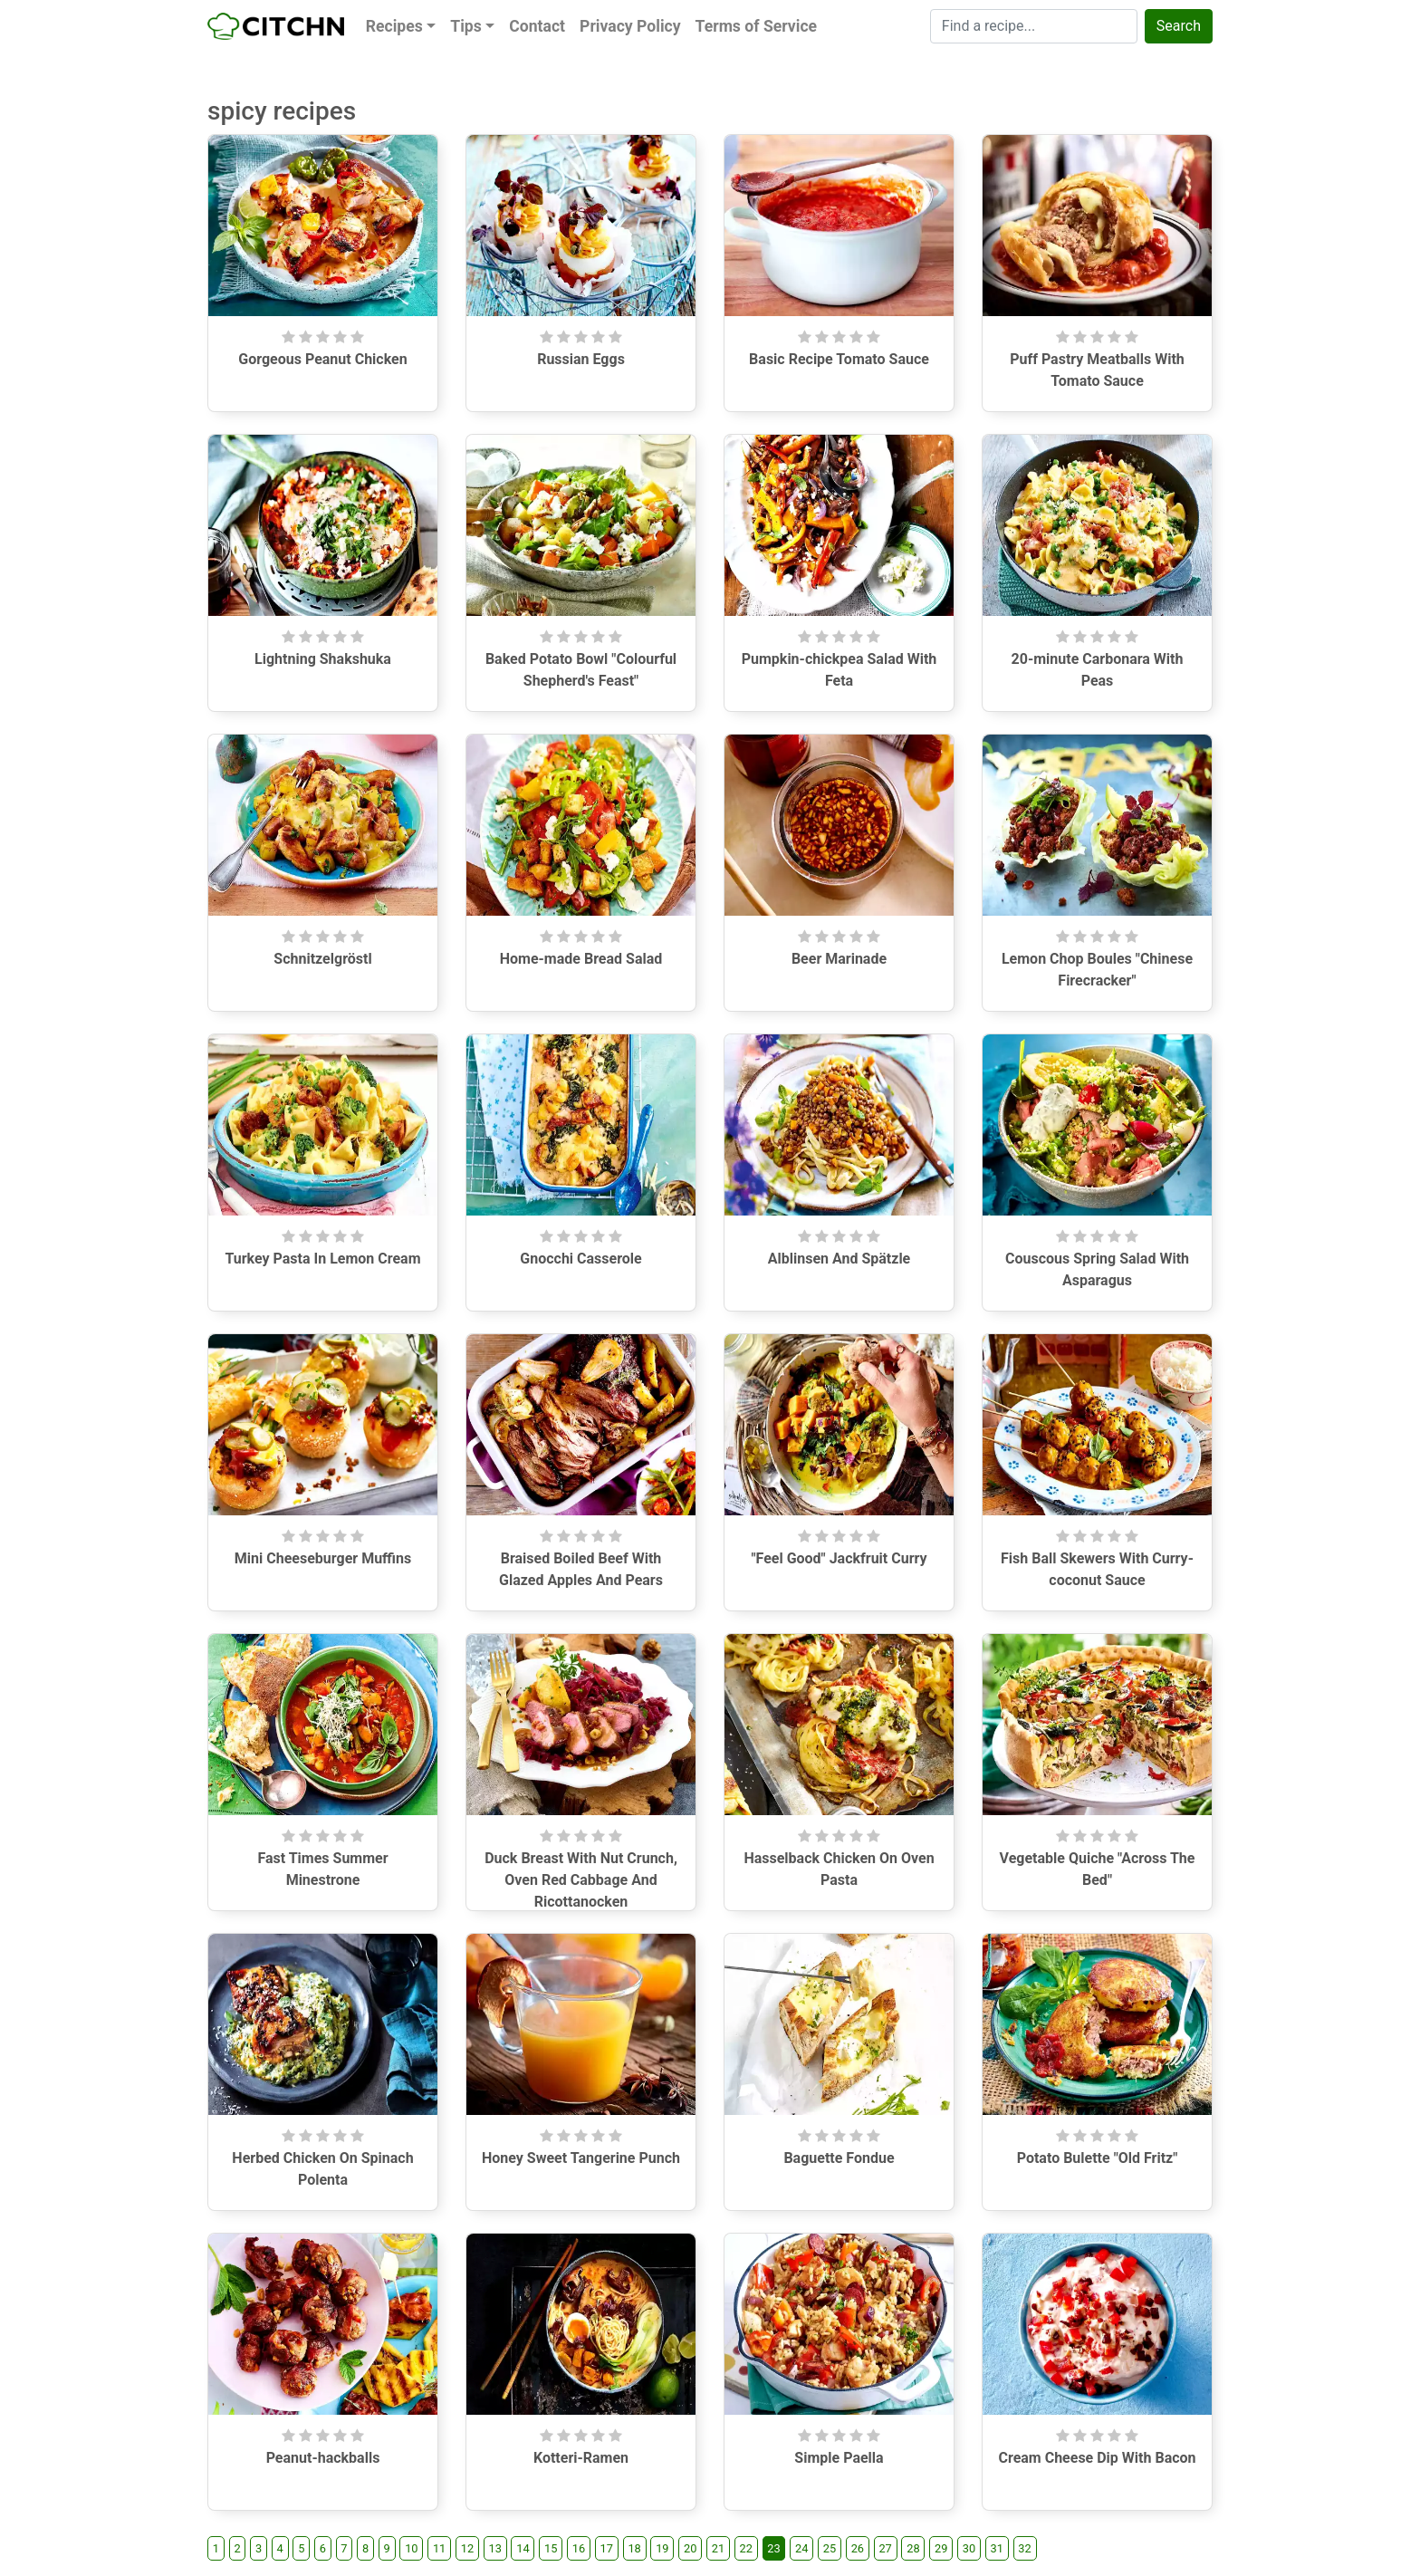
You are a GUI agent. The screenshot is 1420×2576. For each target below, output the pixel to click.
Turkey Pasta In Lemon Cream (322, 1258)
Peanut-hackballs (323, 2457)
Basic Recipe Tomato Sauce (839, 359)
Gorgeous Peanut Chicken (322, 359)
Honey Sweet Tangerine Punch (581, 2158)
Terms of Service (756, 26)
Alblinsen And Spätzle (839, 1258)
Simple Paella (838, 2457)
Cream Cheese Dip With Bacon (1096, 2457)
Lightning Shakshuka (322, 659)
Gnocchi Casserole (580, 1258)
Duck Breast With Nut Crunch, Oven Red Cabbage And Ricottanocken (581, 1880)
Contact (537, 26)
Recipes (394, 26)
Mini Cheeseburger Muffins (323, 1558)
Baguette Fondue (838, 2158)
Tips (466, 26)
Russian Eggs (581, 359)
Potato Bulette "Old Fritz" (1097, 2158)
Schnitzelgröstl (322, 958)
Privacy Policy (630, 26)
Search (1178, 25)
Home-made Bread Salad (581, 958)
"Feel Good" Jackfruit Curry (838, 1558)
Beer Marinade (839, 958)
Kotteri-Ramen (580, 2457)
